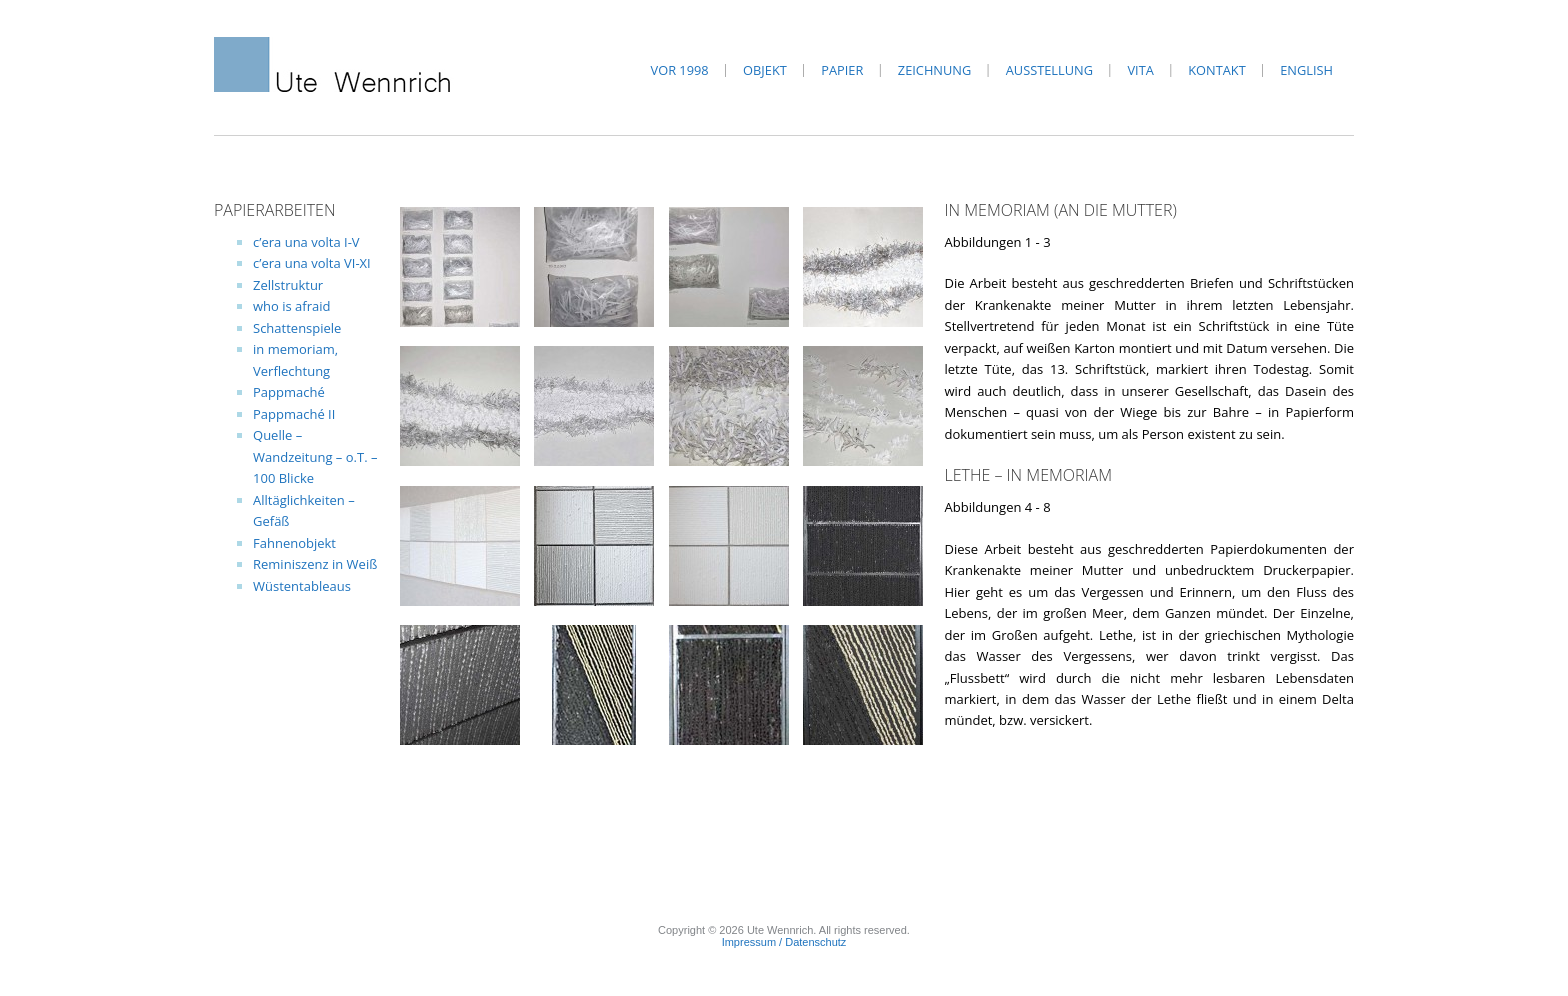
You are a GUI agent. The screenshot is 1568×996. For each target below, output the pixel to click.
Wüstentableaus (302, 586)
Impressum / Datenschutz (784, 942)
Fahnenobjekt (294, 543)
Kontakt (1216, 70)
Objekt (765, 70)
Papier (842, 70)
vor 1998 (680, 70)
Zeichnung (934, 70)
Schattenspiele (297, 328)
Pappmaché (289, 392)
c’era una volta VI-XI (312, 263)
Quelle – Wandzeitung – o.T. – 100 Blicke (315, 456)
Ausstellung (1049, 70)
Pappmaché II (294, 414)
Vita (1140, 70)
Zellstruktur (288, 285)
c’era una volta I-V (306, 242)
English (1306, 70)
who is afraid (291, 306)
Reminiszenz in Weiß (315, 564)
